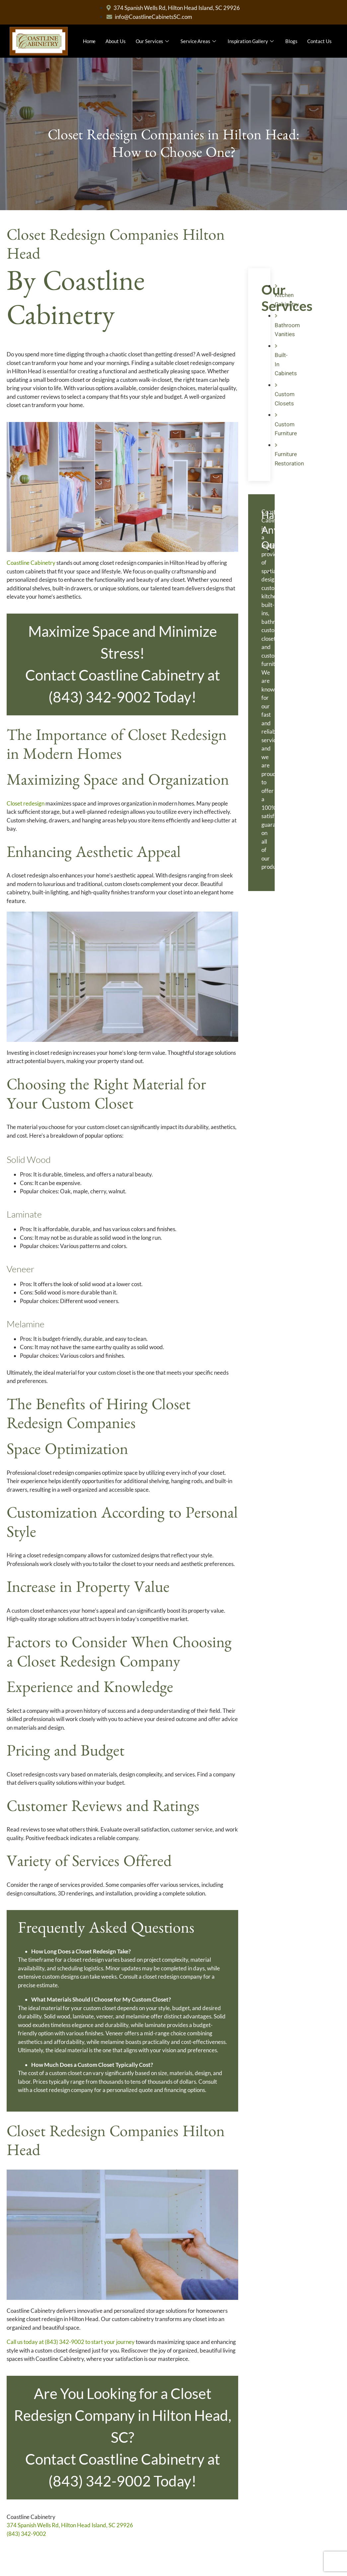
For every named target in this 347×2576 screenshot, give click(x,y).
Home (89, 41)
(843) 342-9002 (26, 2533)
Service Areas (199, 41)
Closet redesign (25, 803)
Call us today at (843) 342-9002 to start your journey (71, 2341)
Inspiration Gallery (251, 41)
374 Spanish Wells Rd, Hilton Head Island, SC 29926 (70, 2525)
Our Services (153, 41)
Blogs (291, 41)
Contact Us (319, 41)
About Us (115, 41)
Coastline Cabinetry (31, 562)
